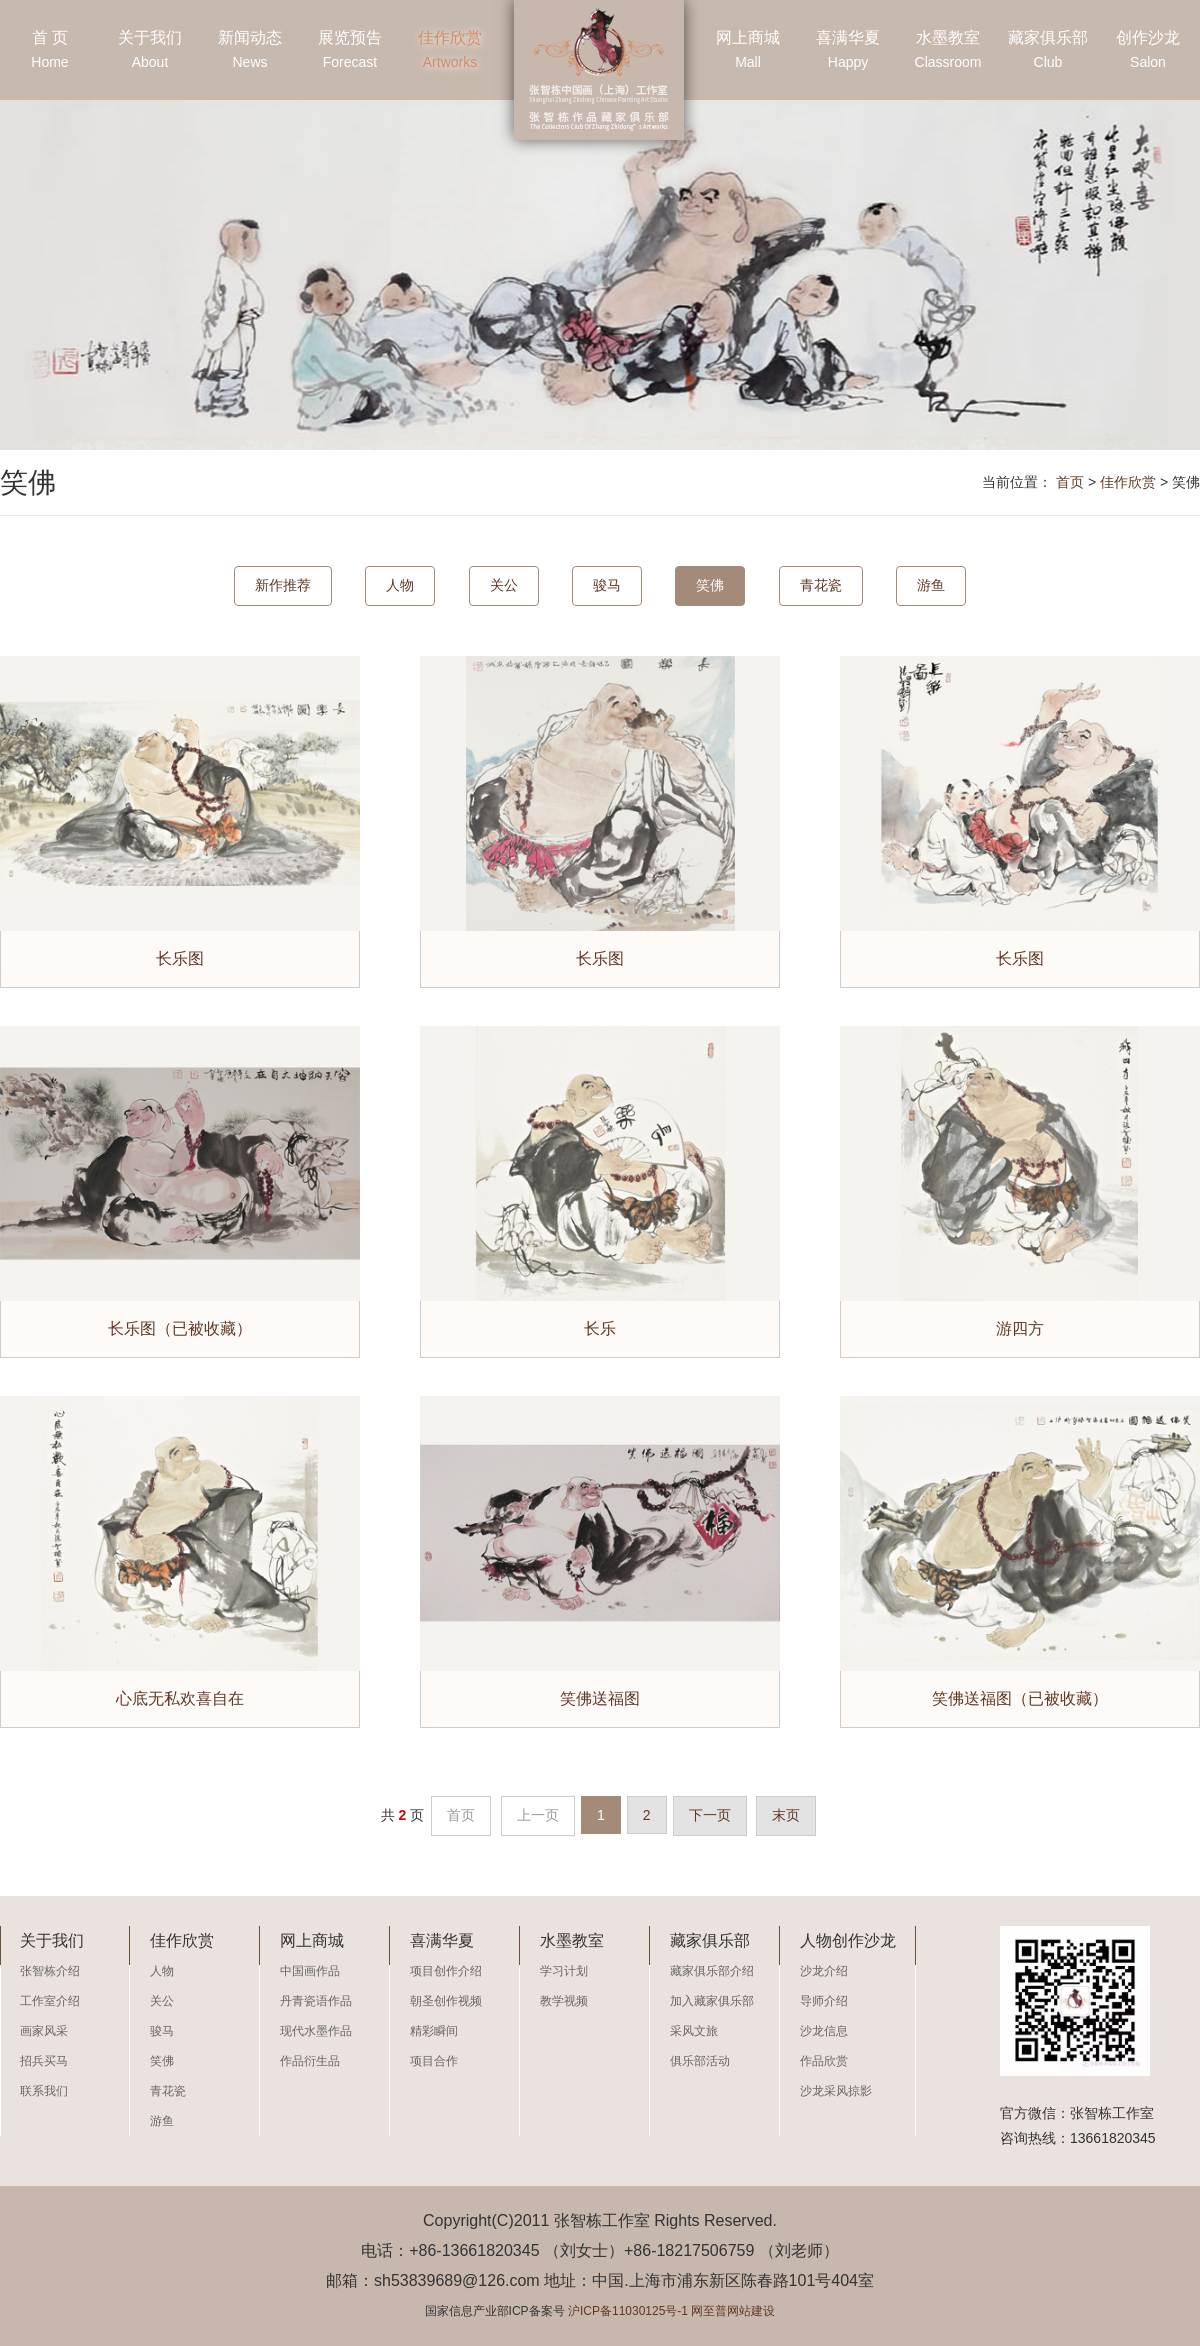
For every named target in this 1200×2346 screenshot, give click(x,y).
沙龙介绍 (824, 1971)
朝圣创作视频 (446, 2001)
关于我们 (150, 52)
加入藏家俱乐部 (712, 2001)
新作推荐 (283, 585)
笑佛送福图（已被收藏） (1020, 1698)
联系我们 (44, 2091)
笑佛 (710, 585)
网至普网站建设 (733, 2311)
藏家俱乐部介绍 (712, 1971)
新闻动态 (250, 52)
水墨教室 (948, 52)
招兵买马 (44, 2061)
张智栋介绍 (50, 1971)
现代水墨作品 (316, 2031)
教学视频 (564, 2001)
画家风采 (44, 2031)
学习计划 (564, 1971)
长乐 (600, 1328)
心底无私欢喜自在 (180, 1698)
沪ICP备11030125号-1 (628, 2311)
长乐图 (180, 958)
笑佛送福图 (600, 1698)
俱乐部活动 (700, 2061)
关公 (504, 585)
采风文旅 (694, 2031)
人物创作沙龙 (848, 1940)
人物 (400, 585)
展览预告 (350, 52)
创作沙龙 (1148, 52)
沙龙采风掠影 (836, 2091)
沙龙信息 (824, 2031)
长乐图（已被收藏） (180, 1328)
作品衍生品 (310, 2061)
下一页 (710, 1815)
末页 (786, 1815)
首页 (1070, 482)
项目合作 (434, 2061)
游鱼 (931, 585)
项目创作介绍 (446, 1971)
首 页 (50, 52)
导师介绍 (824, 2001)
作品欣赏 (824, 2061)
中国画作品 (310, 1971)
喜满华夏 (848, 52)
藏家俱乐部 (1048, 52)
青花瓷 (821, 585)
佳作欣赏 (450, 52)
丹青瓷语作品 (316, 2001)
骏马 (607, 585)
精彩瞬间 (434, 2031)
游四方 (1020, 1328)
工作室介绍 (50, 2001)
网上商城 (748, 52)
